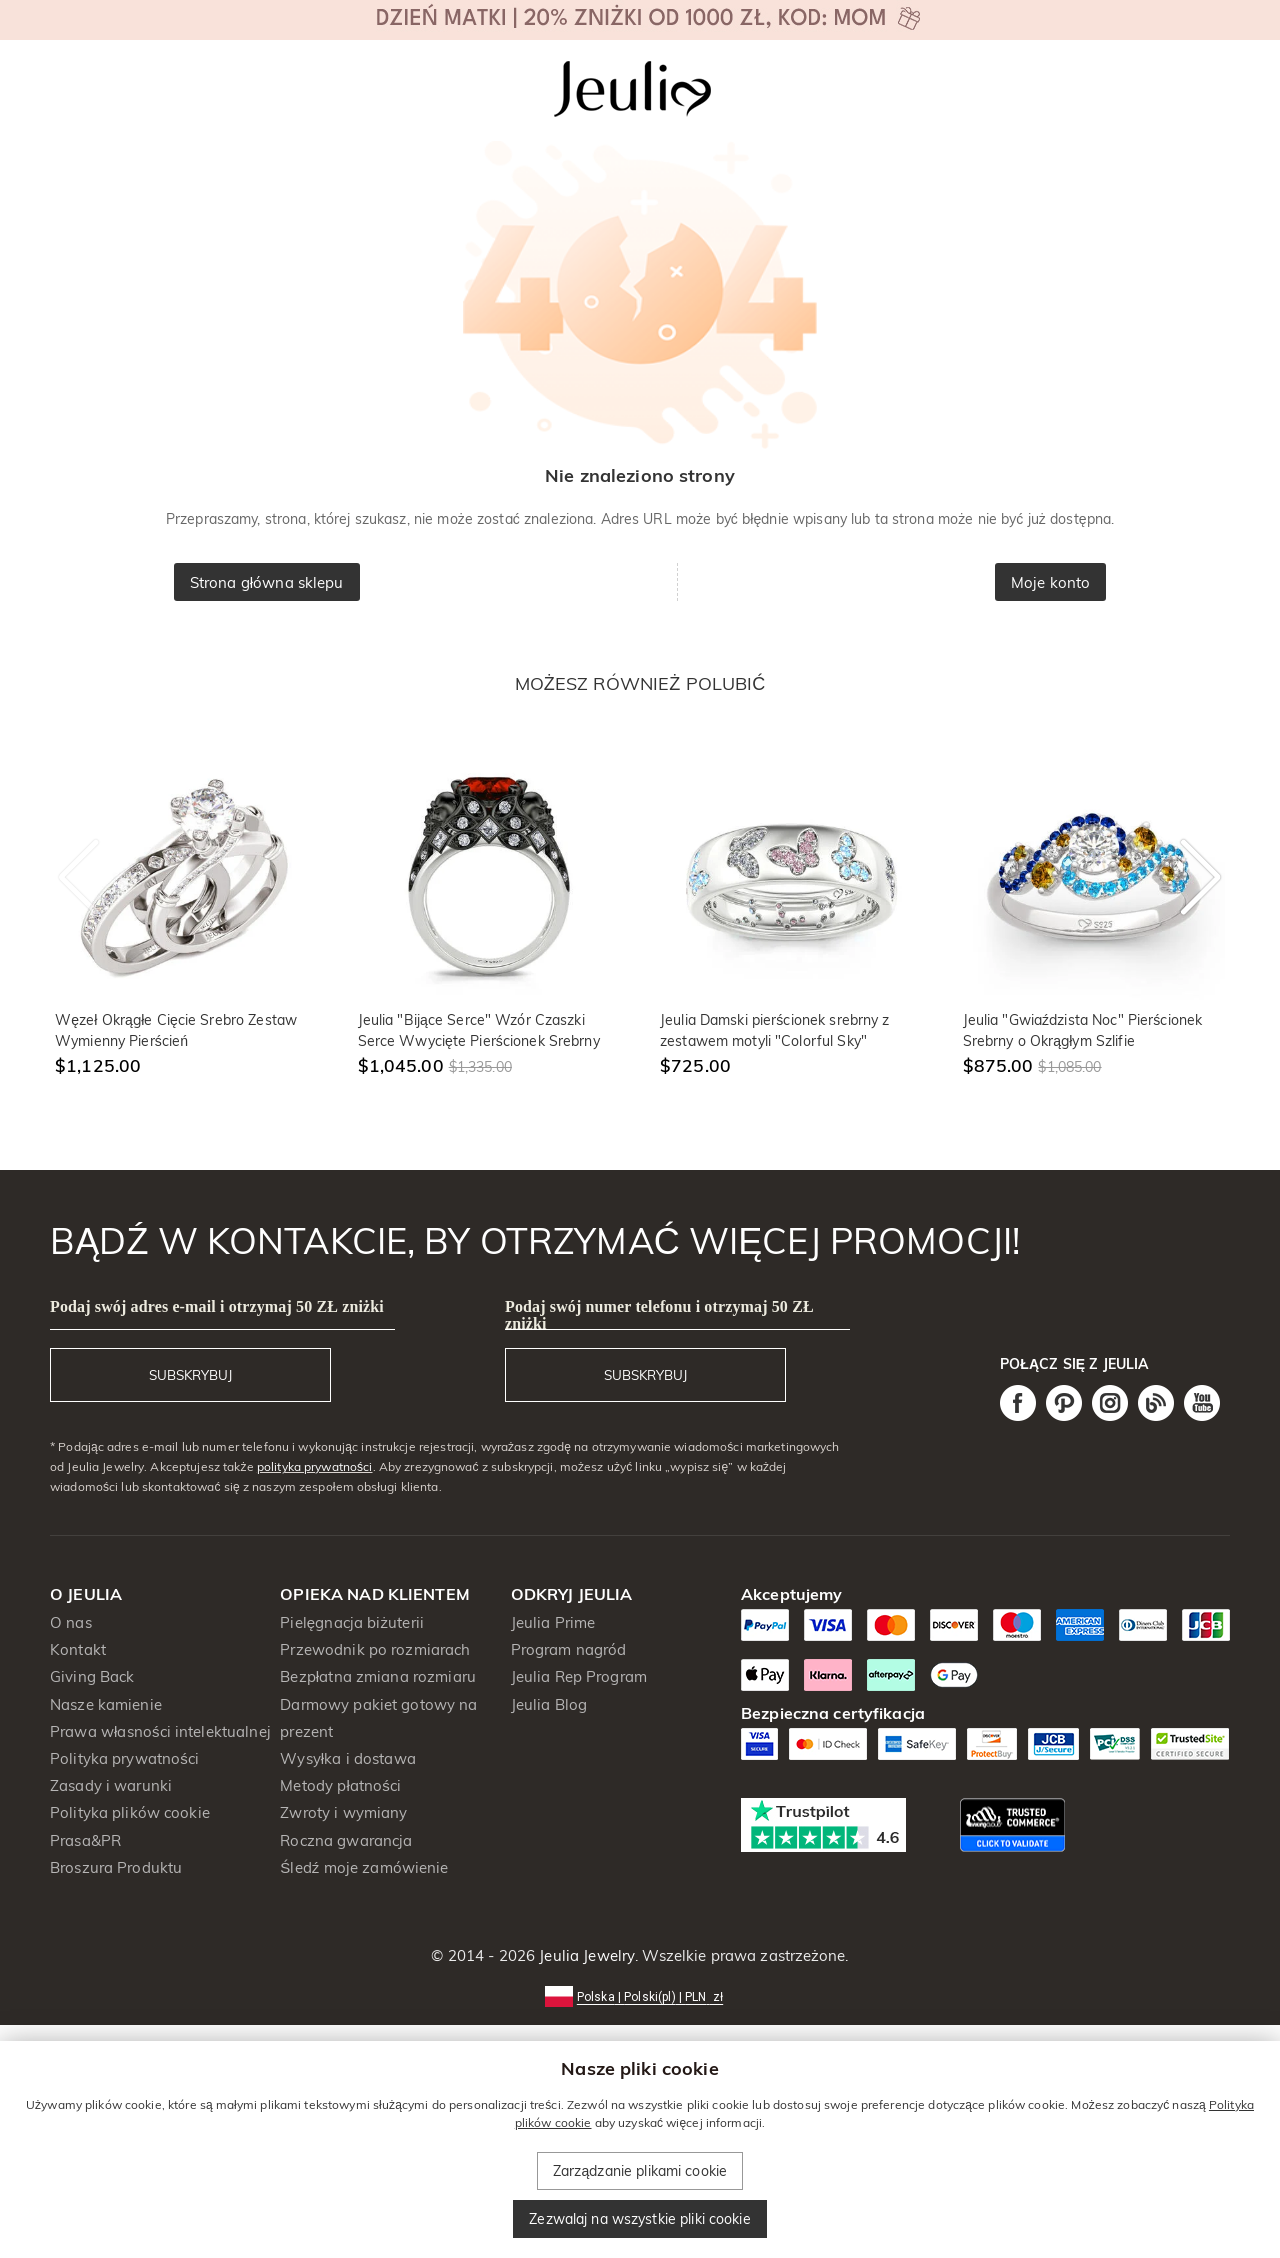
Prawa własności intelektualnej (160, 1731)
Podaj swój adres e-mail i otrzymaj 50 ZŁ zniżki (217, 1306)
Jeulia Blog (549, 1704)
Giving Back (92, 1676)
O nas (71, 1622)
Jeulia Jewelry (585, 1955)
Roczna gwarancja (346, 1840)
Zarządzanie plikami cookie (640, 2171)
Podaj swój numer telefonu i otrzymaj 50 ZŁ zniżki (659, 1315)
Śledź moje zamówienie (364, 1867)
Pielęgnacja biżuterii (352, 1622)
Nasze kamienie (106, 1704)
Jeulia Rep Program (579, 1676)
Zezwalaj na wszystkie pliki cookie (639, 2219)
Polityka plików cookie (130, 1812)
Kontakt (78, 1649)
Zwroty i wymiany (343, 1812)
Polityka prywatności (124, 1758)
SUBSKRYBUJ (190, 1375)
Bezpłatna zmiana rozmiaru (378, 1676)
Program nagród (569, 1649)
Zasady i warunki (111, 1785)
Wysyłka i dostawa (348, 1758)
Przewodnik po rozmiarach (375, 1649)
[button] (640, 1995)
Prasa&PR (85, 1840)
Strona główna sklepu (267, 582)
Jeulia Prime (553, 1622)
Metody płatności (340, 1785)
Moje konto (1050, 582)
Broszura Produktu (116, 1867)
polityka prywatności (315, 1466)
